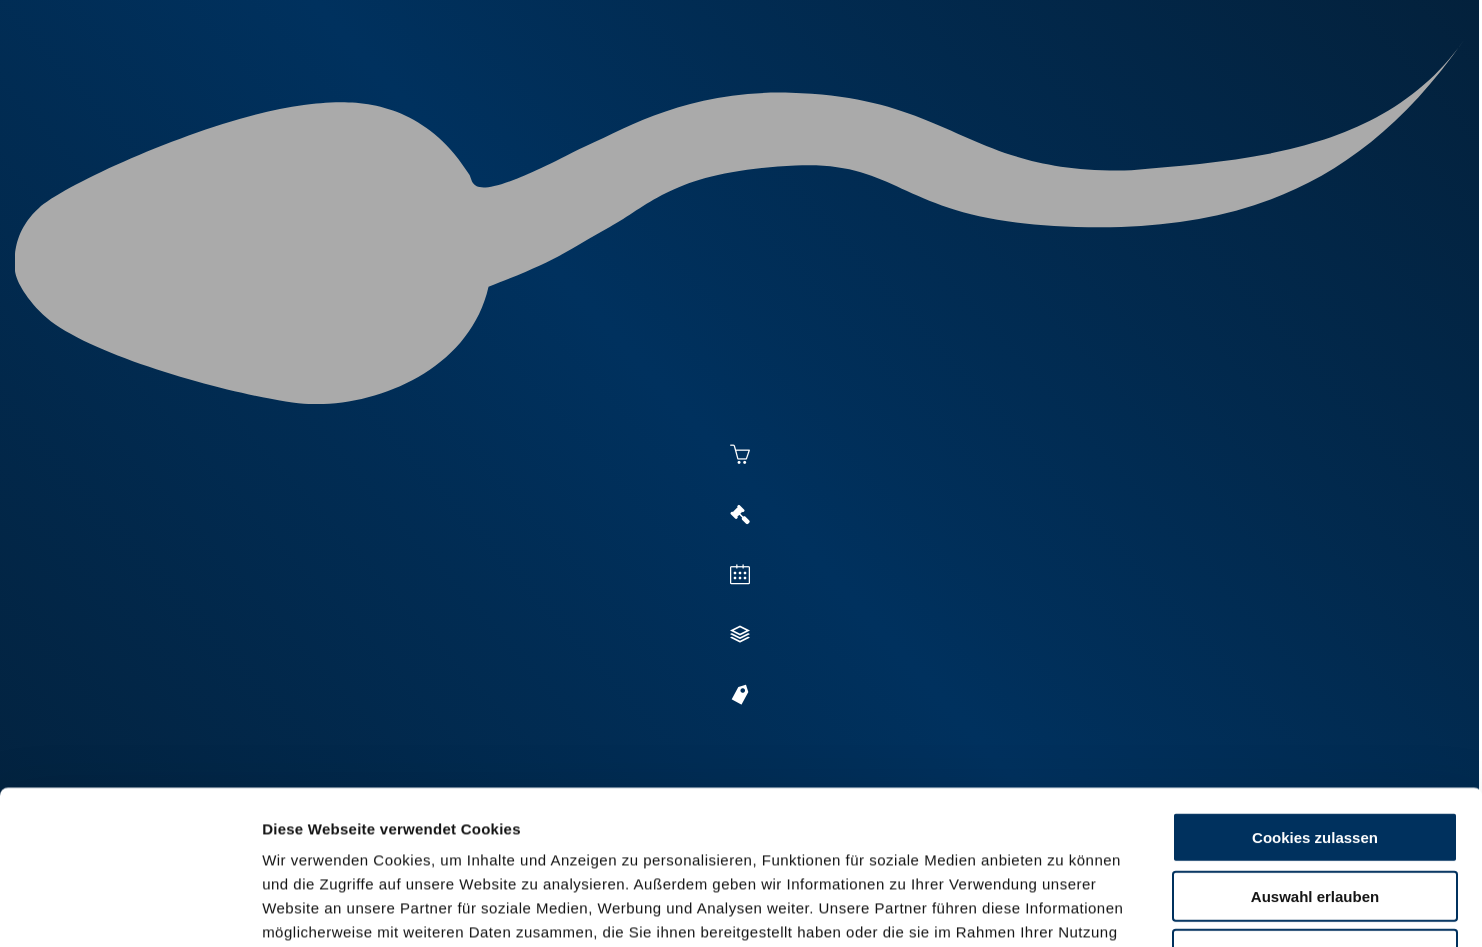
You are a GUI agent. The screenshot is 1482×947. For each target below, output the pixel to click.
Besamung (649, 92)
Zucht (887, 92)
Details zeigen (1091, 907)
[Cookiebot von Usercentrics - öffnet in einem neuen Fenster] (129, 908)
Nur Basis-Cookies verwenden (1315, 800)
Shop (1102, 92)
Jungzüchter (997, 92)
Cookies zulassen (1315, 683)
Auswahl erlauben (1315, 742)
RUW (1281, 92)
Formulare (1197, 92)
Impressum (485, 826)
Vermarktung (777, 92)
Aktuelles (537, 92)
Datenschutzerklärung (346, 826)
